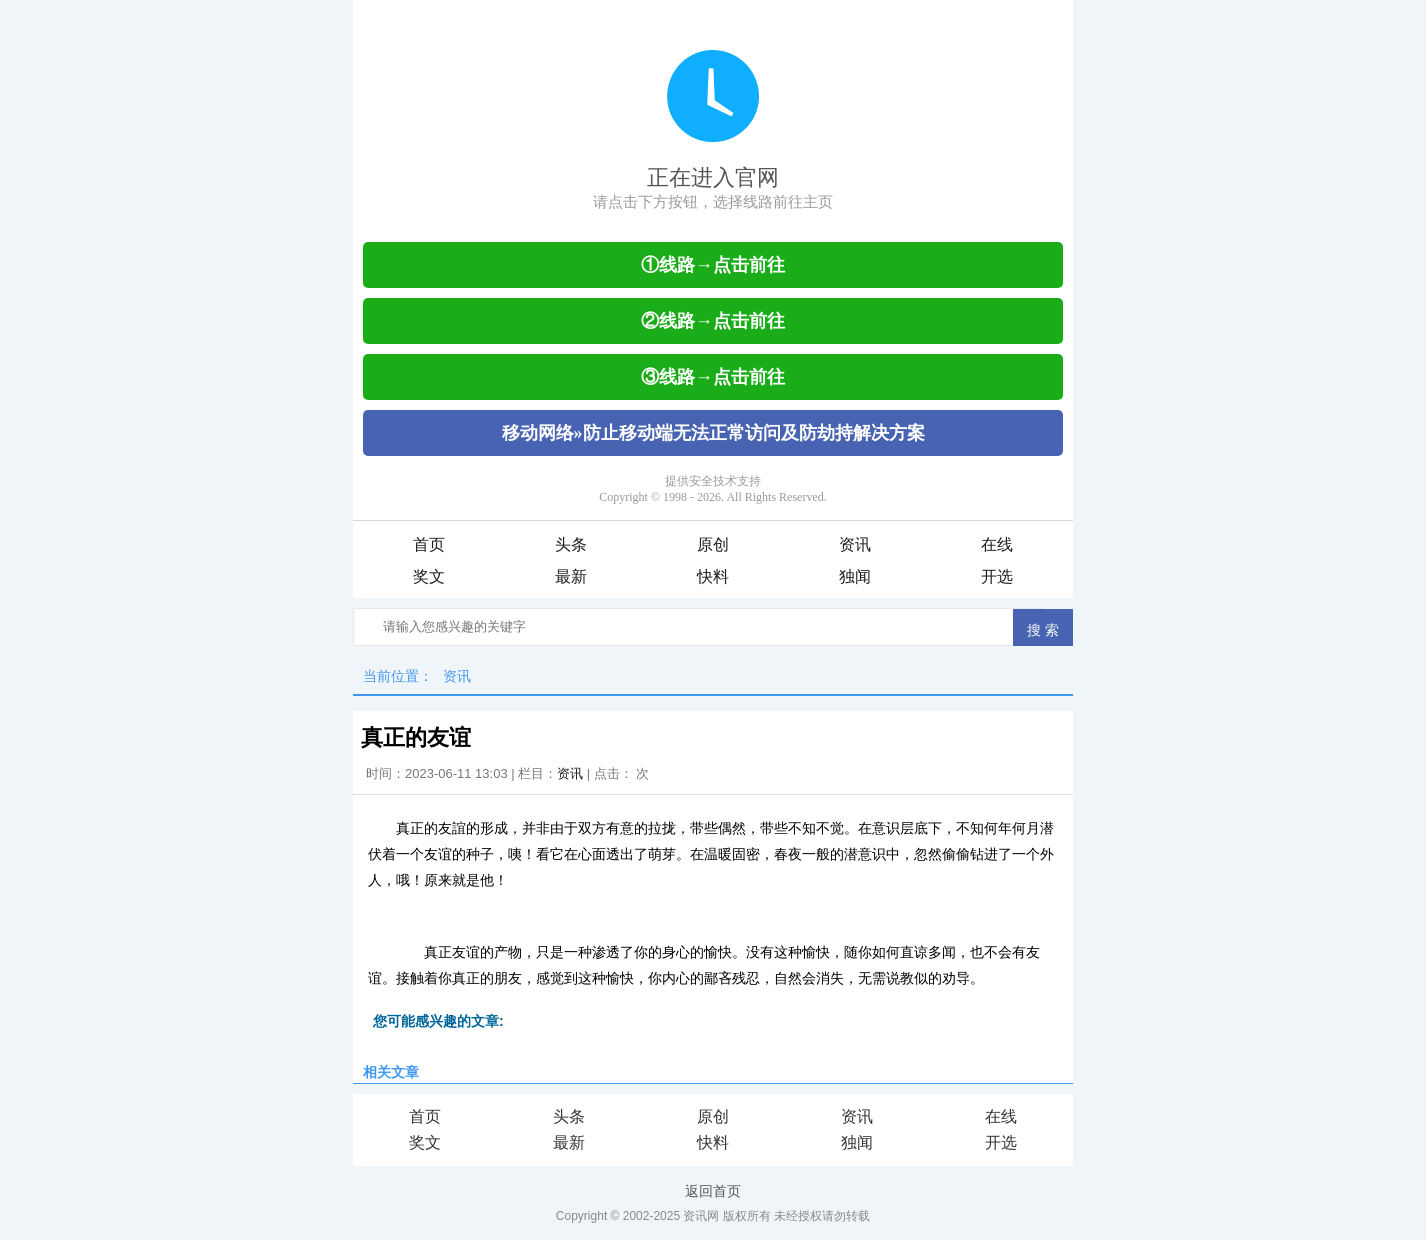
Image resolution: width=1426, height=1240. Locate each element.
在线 (997, 544)
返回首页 (713, 1191)
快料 (713, 576)
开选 (997, 576)
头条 (571, 544)
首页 (429, 544)
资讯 (855, 544)
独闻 (855, 576)
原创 (713, 544)
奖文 (429, 576)
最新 (571, 576)
